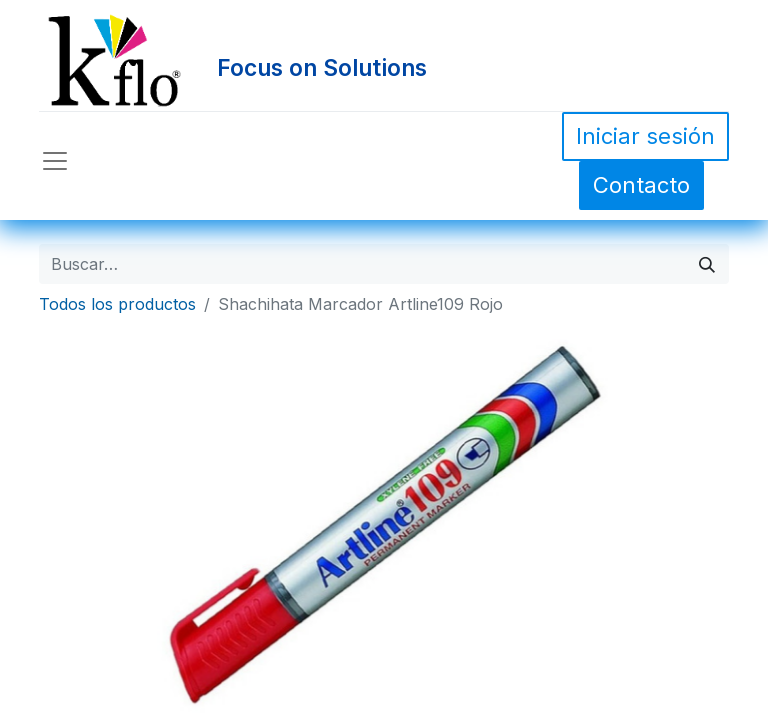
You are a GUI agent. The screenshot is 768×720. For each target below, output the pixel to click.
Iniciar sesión (645, 136)
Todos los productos (117, 304)
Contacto (641, 185)
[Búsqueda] (707, 264)
